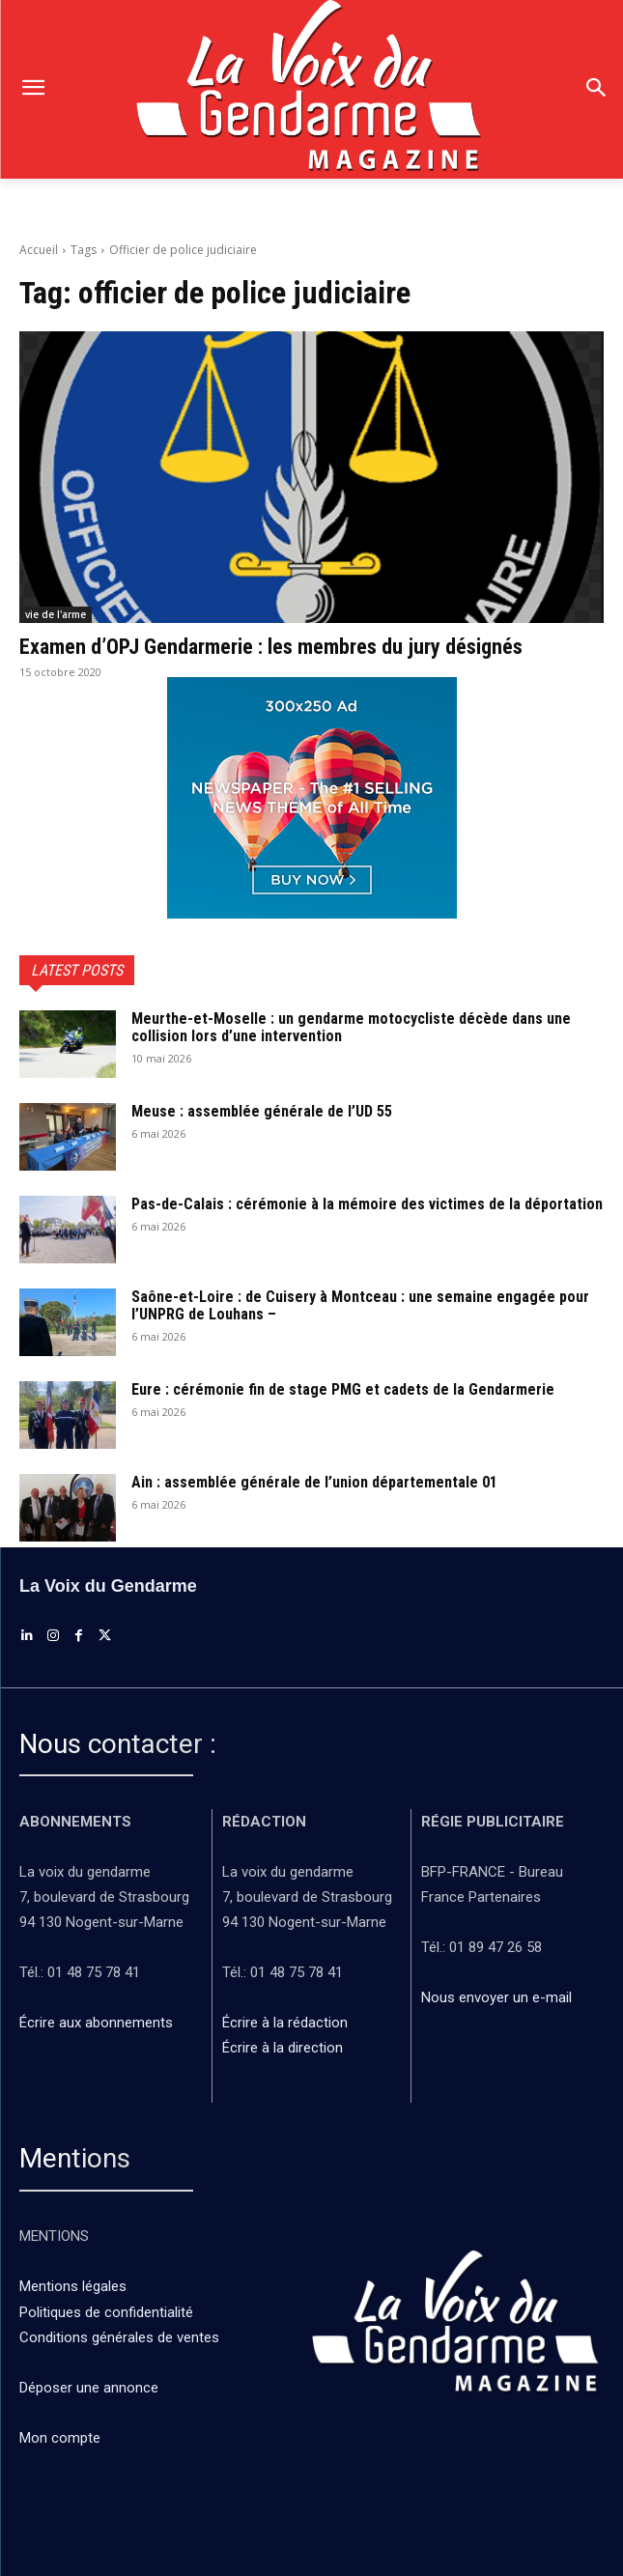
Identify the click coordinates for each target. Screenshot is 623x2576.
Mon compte (59, 2438)
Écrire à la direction (282, 2047)
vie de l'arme (55, 614)
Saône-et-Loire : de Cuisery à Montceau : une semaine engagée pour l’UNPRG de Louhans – (360, 1305)
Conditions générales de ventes (121, 2337)
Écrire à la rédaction (287, 2022)
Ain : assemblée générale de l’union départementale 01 (314, 1482)
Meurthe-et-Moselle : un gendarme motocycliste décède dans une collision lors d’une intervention (351, 1027)
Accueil (38, 249)
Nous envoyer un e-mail (496, 1997)
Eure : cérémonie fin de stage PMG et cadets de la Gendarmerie (342, 1389)
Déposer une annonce (88, 2387)
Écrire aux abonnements (100, 2022)
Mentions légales (73, 2286)
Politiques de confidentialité (106, 2312)
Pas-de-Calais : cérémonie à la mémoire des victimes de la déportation (367, 1204)
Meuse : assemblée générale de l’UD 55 (261, 1111)
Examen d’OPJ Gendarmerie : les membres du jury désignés (271, 647)
